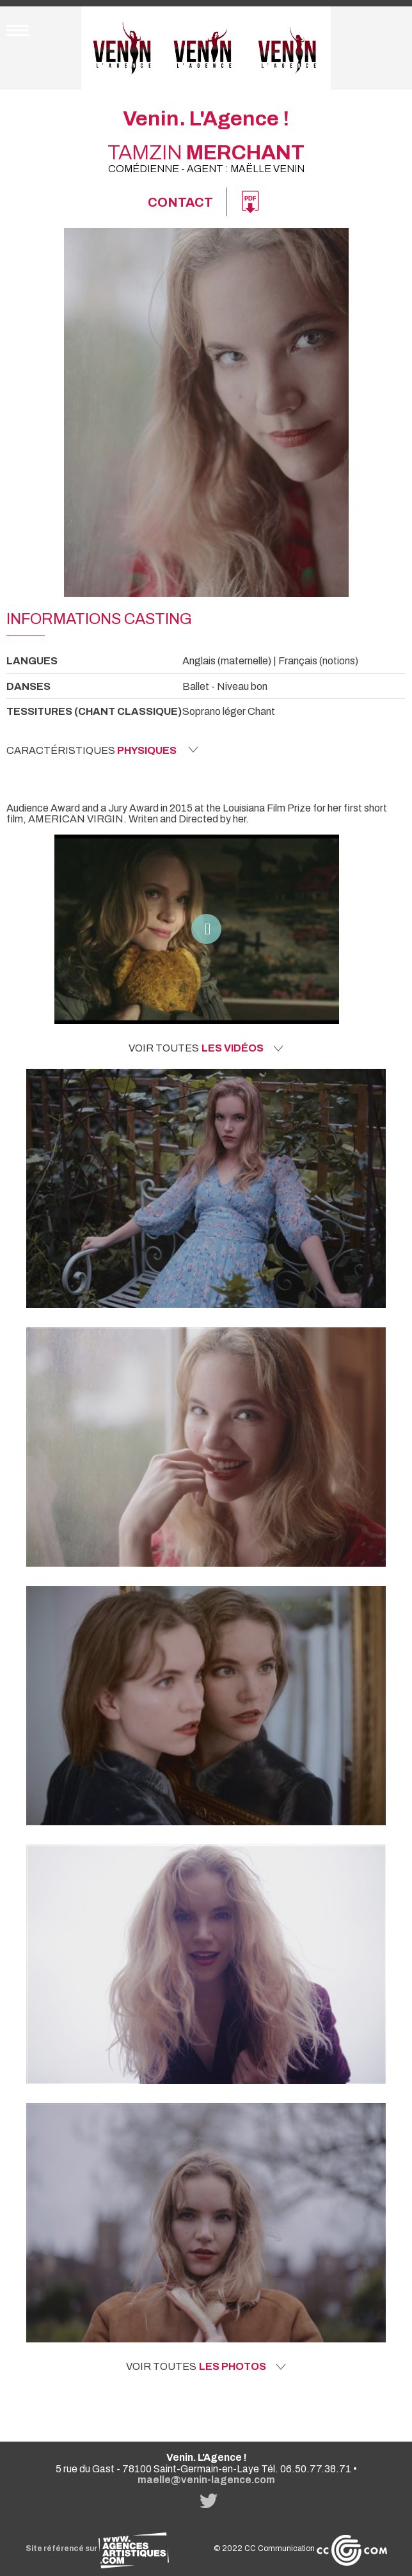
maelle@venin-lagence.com (206, 2479)
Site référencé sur (97, 2548)
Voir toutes (206, 1048)
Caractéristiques (102, 750)
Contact (180, 202)
